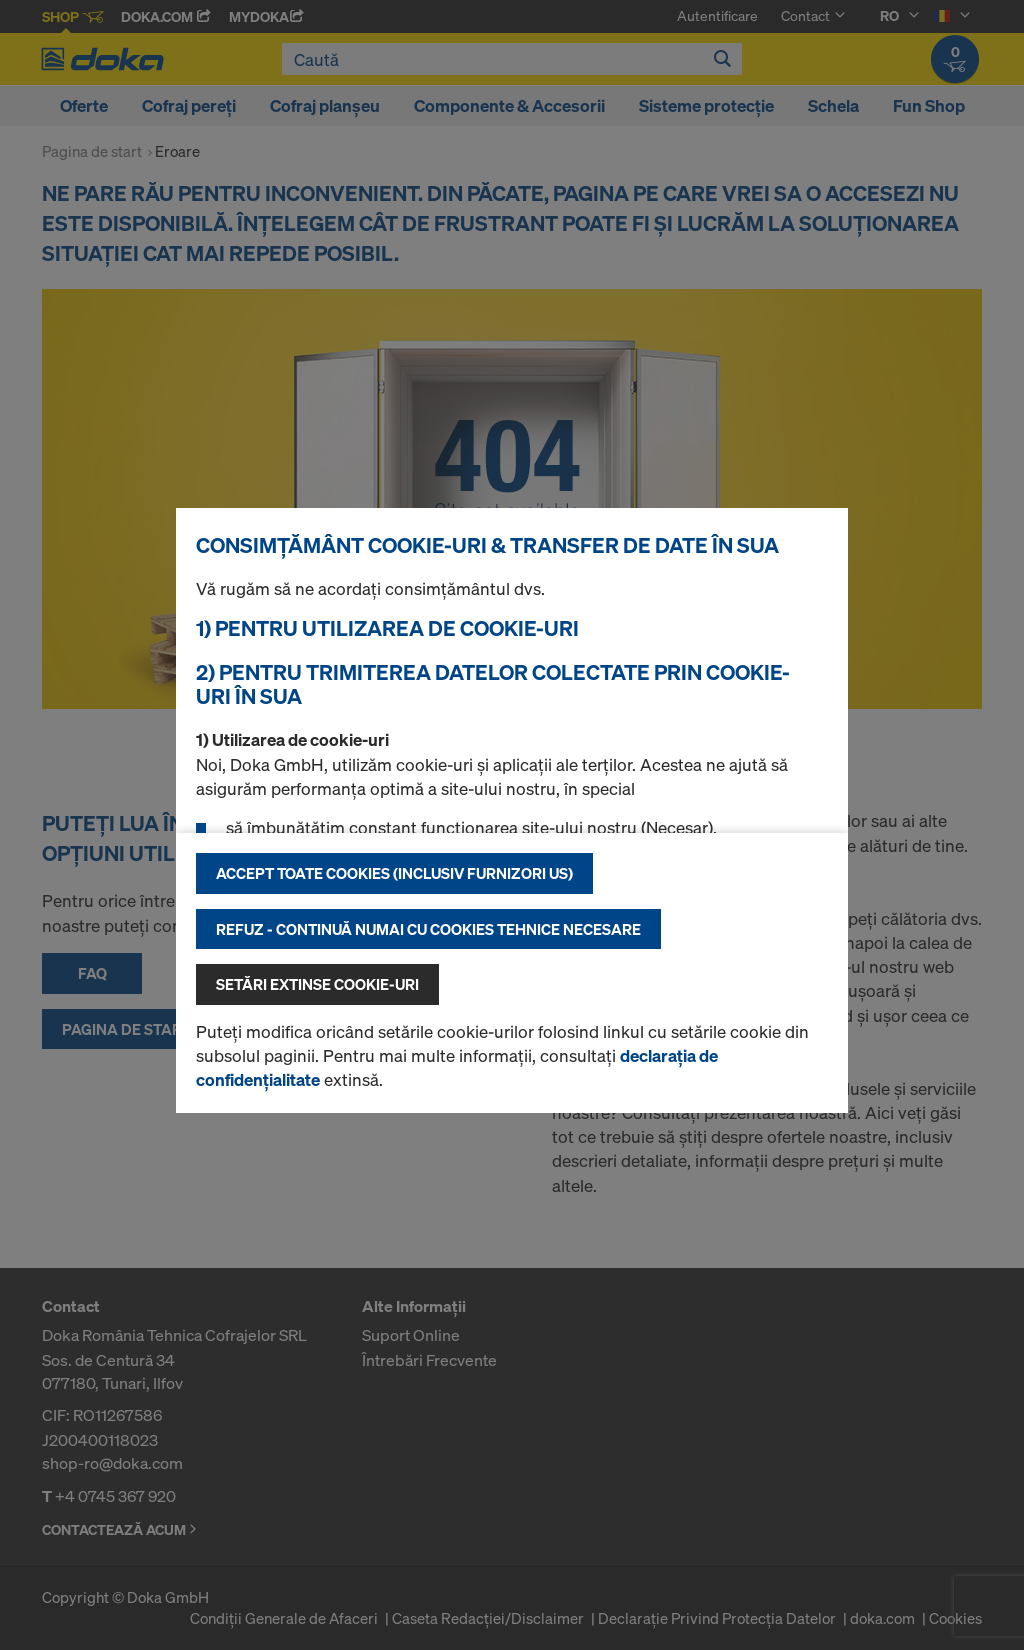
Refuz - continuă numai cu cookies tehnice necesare (428, 929)
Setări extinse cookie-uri (317, 984)
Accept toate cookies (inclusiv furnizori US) (394, 873)
